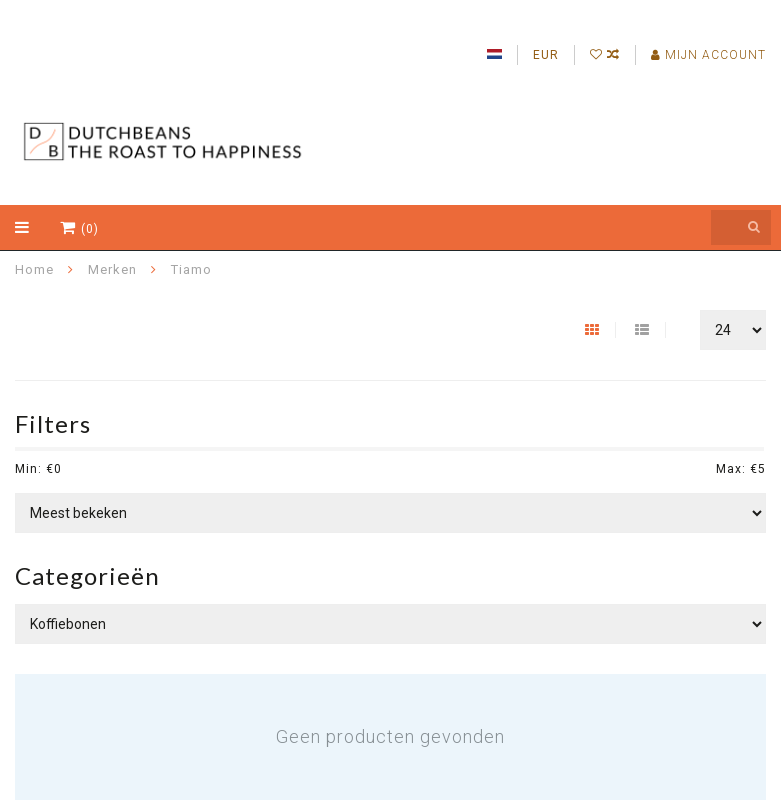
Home (34, 269)
